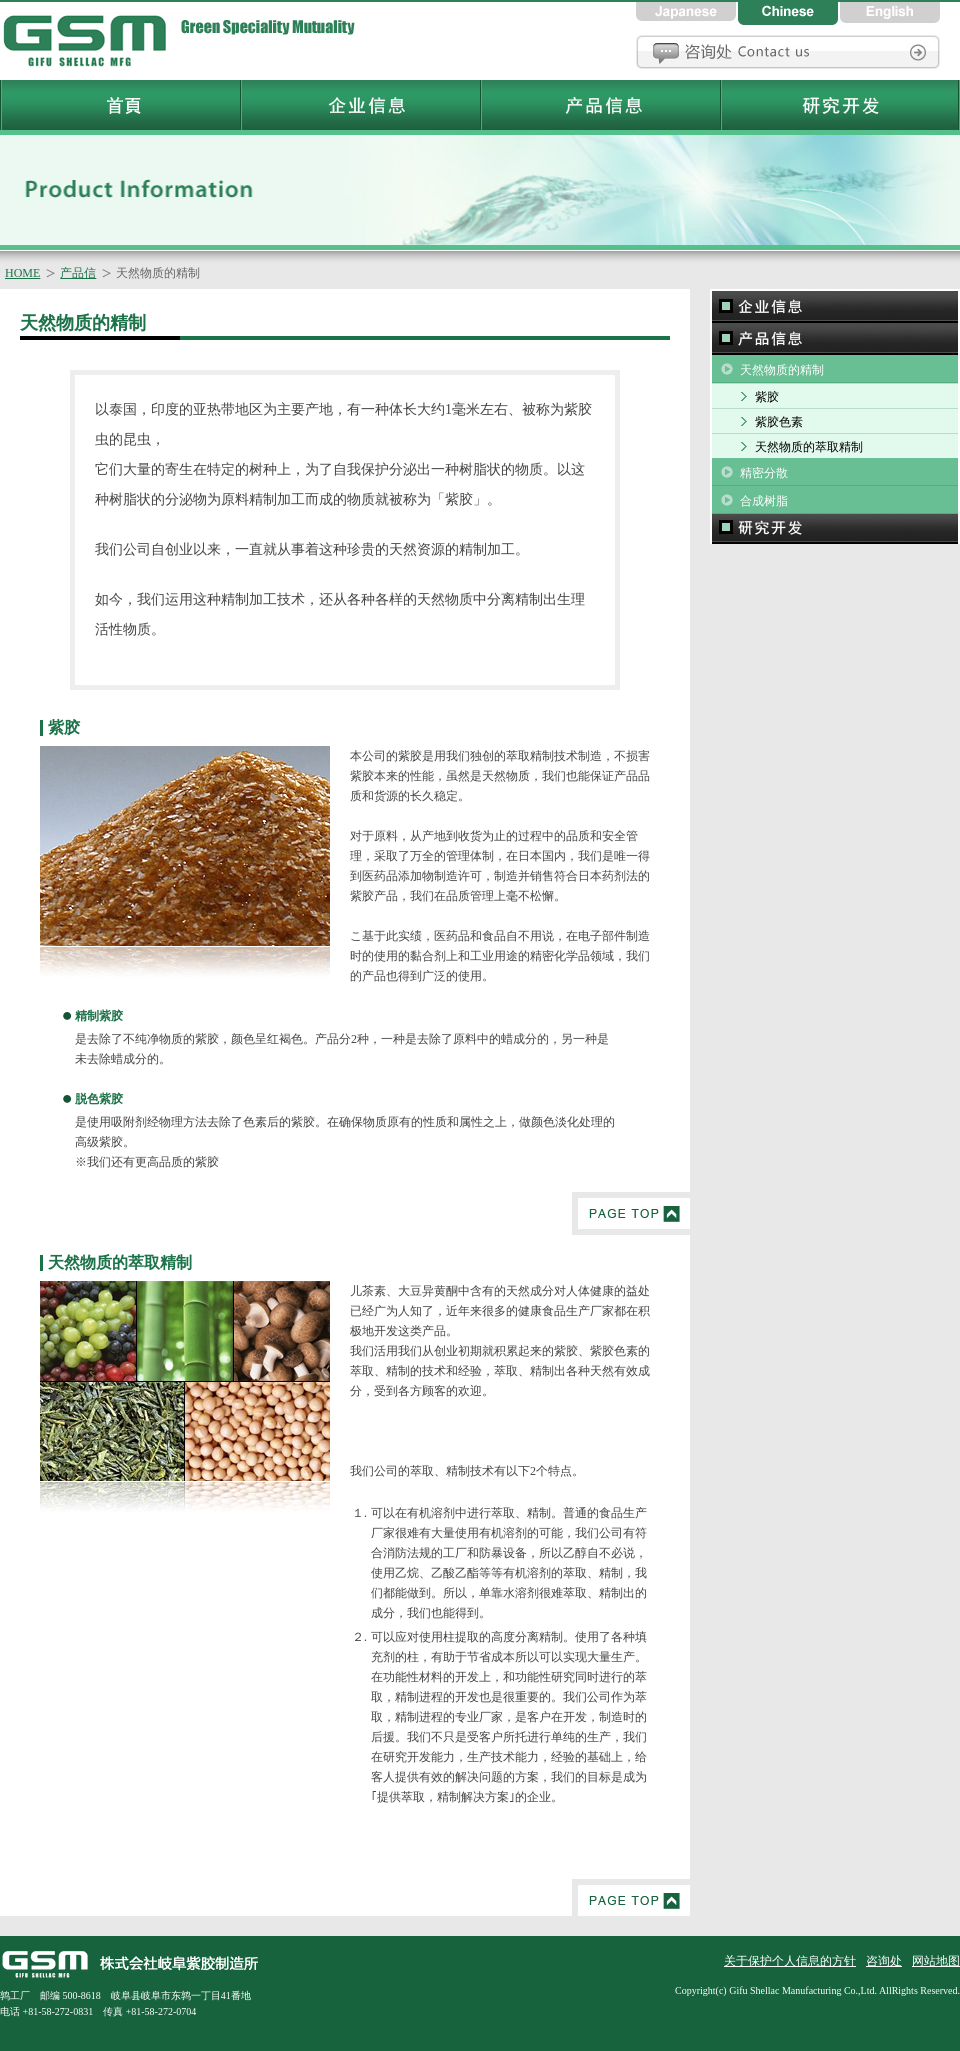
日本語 (687, 12)
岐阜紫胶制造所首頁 (90, 40)
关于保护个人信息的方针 (790, 1961)
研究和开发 (835, 529)
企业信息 (835, 306)
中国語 (789, 12)
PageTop (631, 1213)
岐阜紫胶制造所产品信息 (600, 105)
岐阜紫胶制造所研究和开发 (840, 105)
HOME (22, 273)
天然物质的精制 (782, 370)
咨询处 (788, 52)
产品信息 (835, 339)
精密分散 (764, 473)
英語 (890, 12)
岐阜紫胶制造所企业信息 (360, 105)
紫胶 (767, 397)
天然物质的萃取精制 (809, 447)
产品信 (78, 273)
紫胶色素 (779, 422)
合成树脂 (764, 501)
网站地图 (936, 1961)
